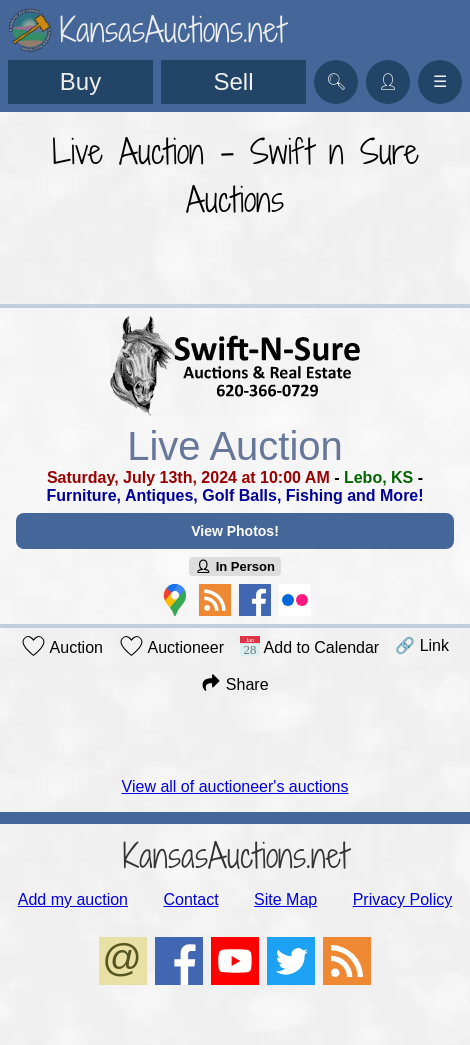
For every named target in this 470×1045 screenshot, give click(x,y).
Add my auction (73, 899)
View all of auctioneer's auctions (235, 786)
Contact (190, 899)
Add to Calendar (309, 646)
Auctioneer (171, 646)
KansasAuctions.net (235, 855)
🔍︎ (336, 81)
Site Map (285, 899)
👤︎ (388, 81)
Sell (233, 81)
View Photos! (235, 531)
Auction (62, 646)
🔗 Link (422, 645)
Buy (80, 81)
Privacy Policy (403, 899)
